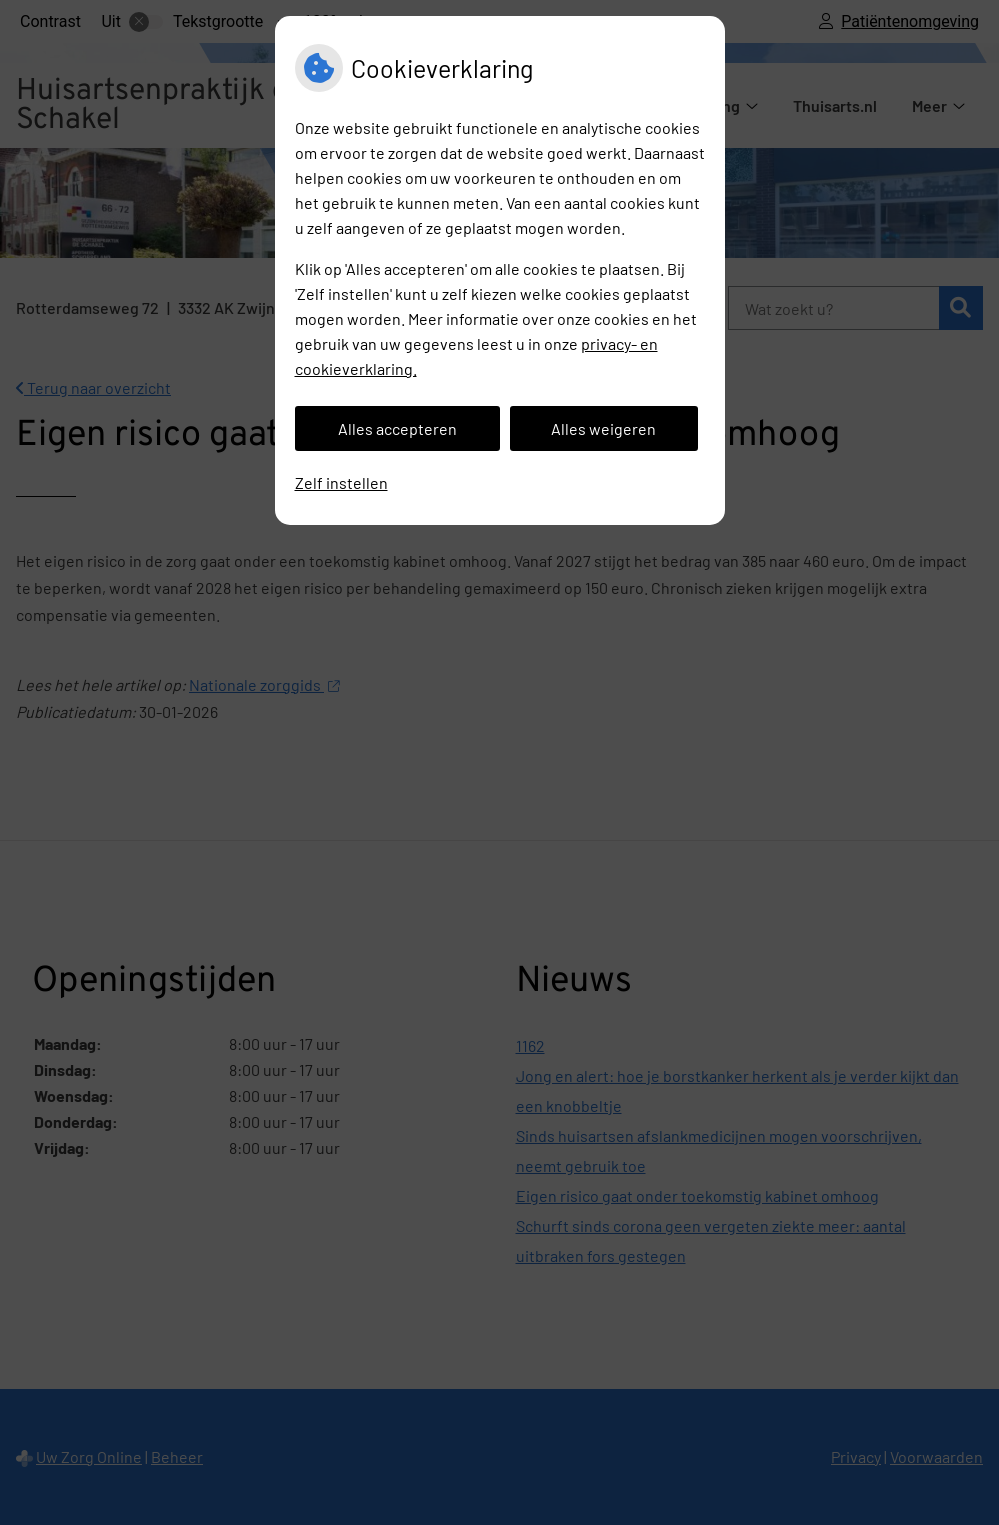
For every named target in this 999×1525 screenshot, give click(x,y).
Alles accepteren (397, 428)
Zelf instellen (341, 482)
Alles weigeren (603, 428)
